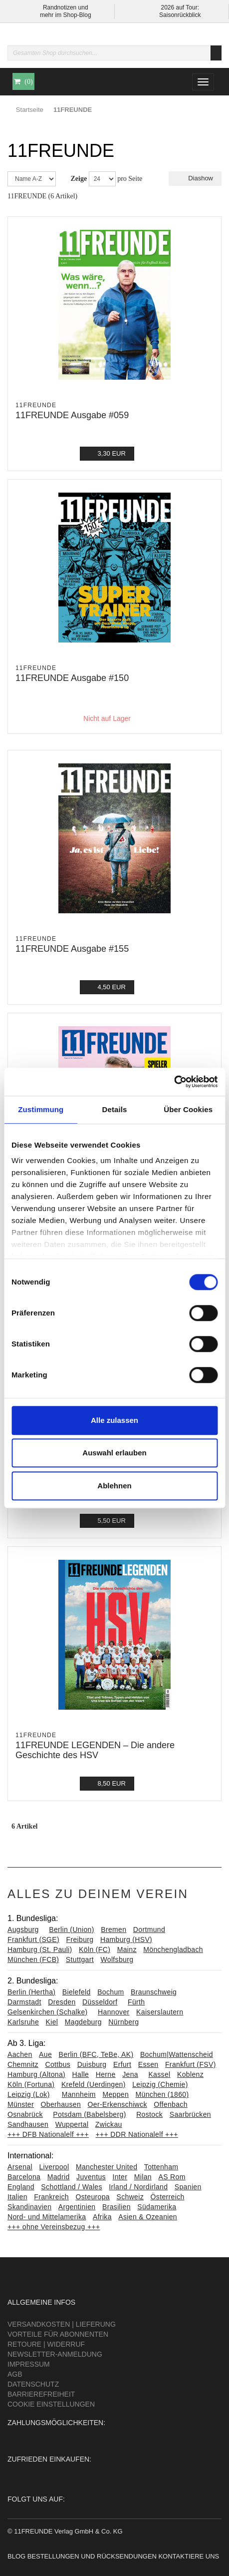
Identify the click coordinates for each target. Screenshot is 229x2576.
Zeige (79, 178)
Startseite (29, 109)
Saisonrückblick (180, 14)
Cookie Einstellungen (51, 2404)
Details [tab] (114, 1109)
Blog (16, 2556)
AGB (14, 2374)
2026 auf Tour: (180, 7)
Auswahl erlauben (114, 1452)
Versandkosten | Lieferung (61, 2324)
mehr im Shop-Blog (65, 14)
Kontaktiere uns (188, 2556)
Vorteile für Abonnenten (57, 2334)
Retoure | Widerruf (46, 2344)
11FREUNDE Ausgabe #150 (72, 678)
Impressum (28, 2364)
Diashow (195, 178)
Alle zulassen (114, 1420)
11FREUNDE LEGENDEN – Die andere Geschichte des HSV (95, 1750)
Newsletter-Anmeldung (54, 2354)
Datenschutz (33, 2384)
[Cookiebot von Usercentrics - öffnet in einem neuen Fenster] (174, 1081)
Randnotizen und (65, 7)
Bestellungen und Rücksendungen (92, 2556)
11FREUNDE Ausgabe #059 (72, 415)
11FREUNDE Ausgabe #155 (72, 949)
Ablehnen (114, 1485)
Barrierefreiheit (41, 2394)
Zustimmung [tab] (40, 1109)
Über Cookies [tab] (188, 1109)
